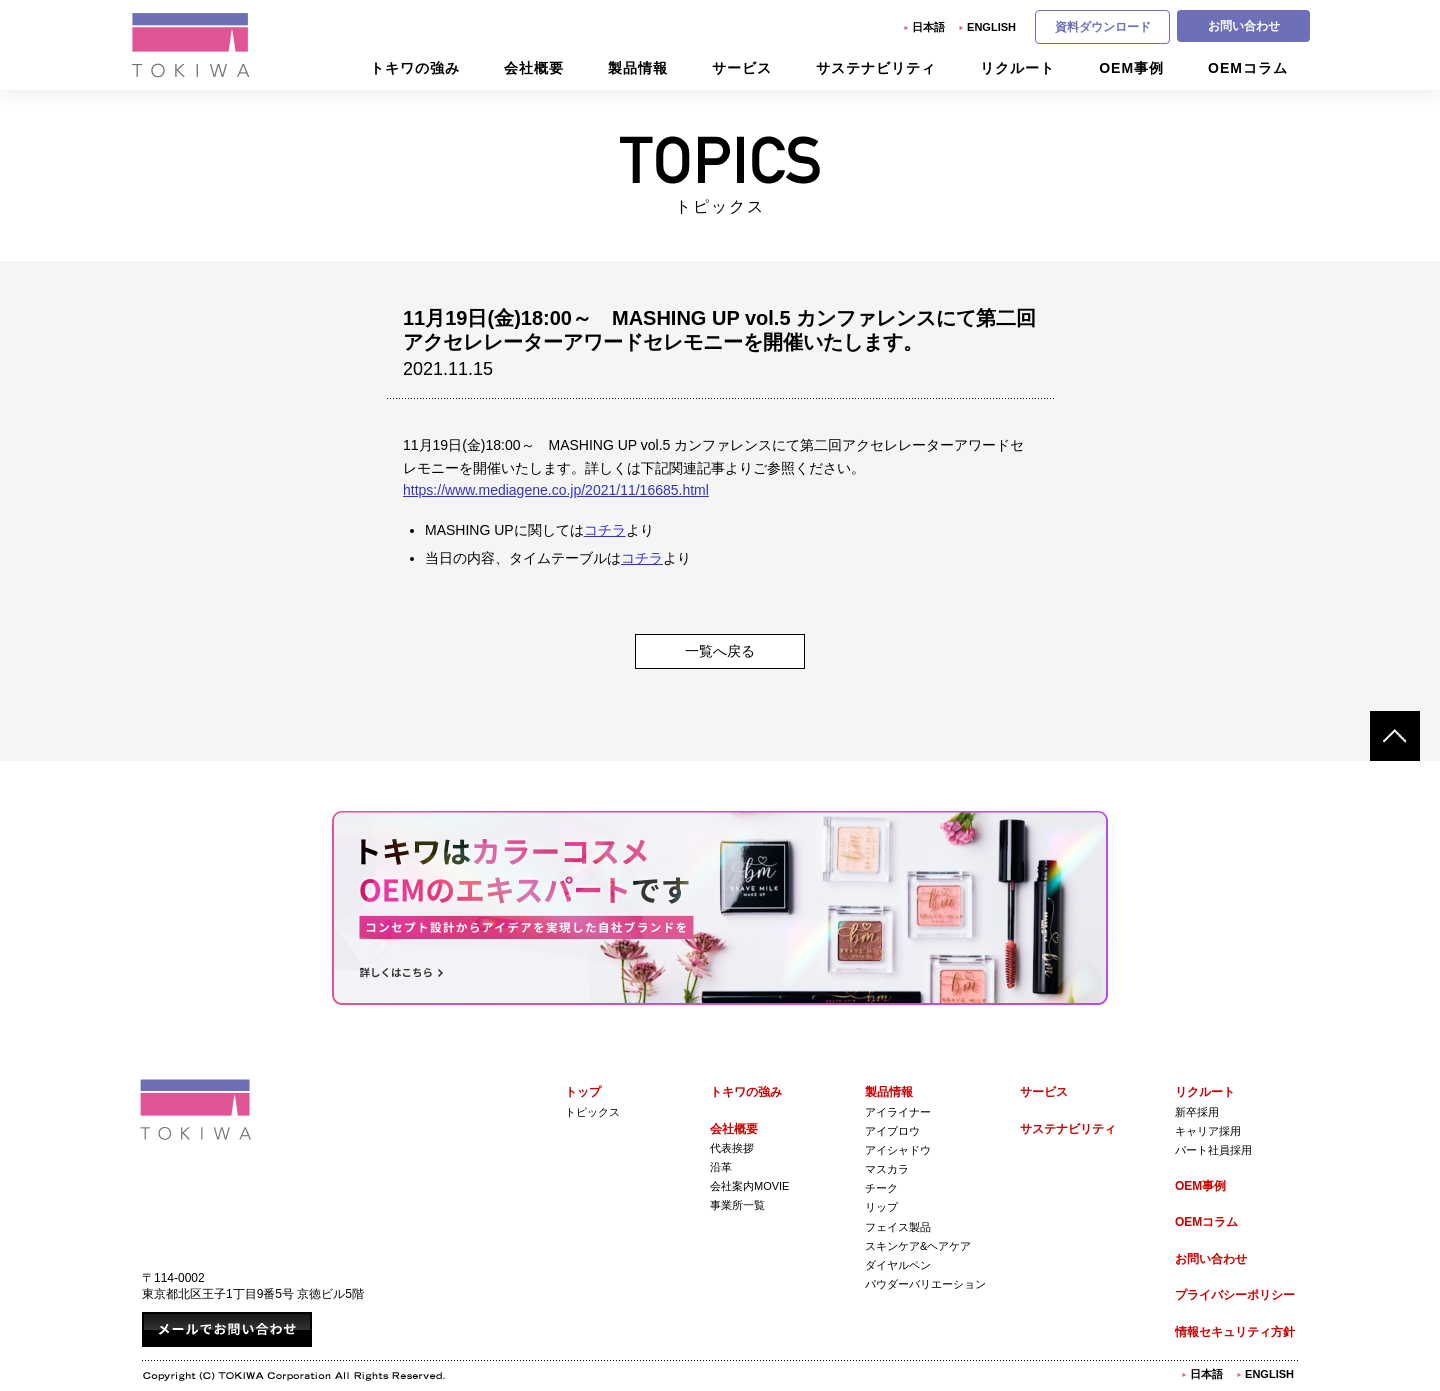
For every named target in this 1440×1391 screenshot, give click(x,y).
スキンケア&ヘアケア (918, 1246)
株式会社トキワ (192, 45)
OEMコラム (1206, 1222)
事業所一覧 (737, 1205)
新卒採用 (1197, 1112)
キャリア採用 (1208, 1131)
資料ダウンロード (1103, 27)
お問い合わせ (1244, 26)
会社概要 (734, 1129)
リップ (881, 1207)
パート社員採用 (1213, 1150)
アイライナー (898, 1112)
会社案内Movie (749, 1186)
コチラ (605, 530)
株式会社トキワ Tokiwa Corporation (196, 1109)
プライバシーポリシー (1235, 1295)
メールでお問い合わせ (227, 1329)
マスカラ (887, 1169)
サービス (1044, 1092)
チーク (881, 1188)
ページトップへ (1395, 736)
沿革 (721, 1167)
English (991, 27)
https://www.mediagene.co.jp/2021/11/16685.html (556, 490)
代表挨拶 (732, 1148)
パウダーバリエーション (925, 1284)
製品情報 (889, 1092)
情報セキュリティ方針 (1235, 1332)
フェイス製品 (898, 1227)
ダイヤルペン (898, 1265)
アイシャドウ (898, 1150)
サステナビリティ (1068, 1129)
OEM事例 (1200, 1186)
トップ (583, 1092)
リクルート (1205, 1092)
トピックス (592, 1112)
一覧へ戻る (720, 651)
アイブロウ (892, 1131)
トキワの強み (746, 1092)
